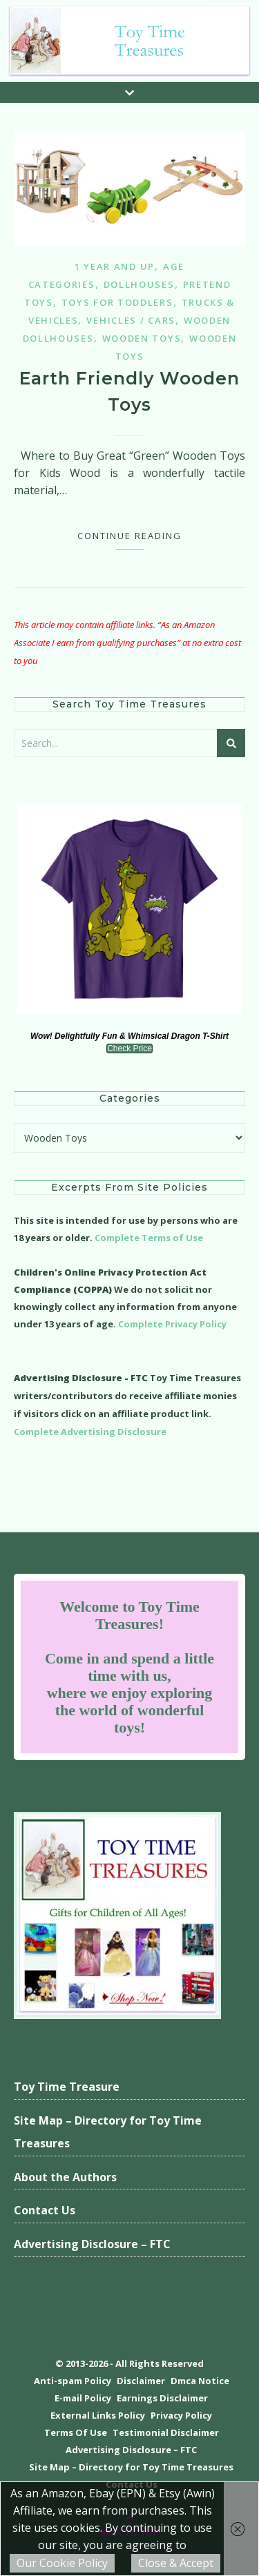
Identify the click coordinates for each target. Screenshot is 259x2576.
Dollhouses (139, 284)
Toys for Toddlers (117, 302)
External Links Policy (97, 2415)
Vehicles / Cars (130, 320)
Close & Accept (175, 2562)
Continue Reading (129, 535)
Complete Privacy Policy (172, 1324)
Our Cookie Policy (62, 2562)
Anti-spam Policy (72, 2380)
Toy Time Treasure (66, 2086)
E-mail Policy (83, 2398)
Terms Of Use (75, 2432)
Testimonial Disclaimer (166, 2432)
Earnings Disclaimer (162, 2398)
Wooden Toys (142, 338)
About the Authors (65, 2177)
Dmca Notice (200, 2380)
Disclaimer (141, 2380)
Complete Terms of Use (149, 1237)
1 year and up (115, 266)
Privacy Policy (181, 2415)
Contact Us (44, 2210)
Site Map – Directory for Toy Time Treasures (108, 2132)
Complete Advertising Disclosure (90, 1431)
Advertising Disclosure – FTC (92, 2244)
